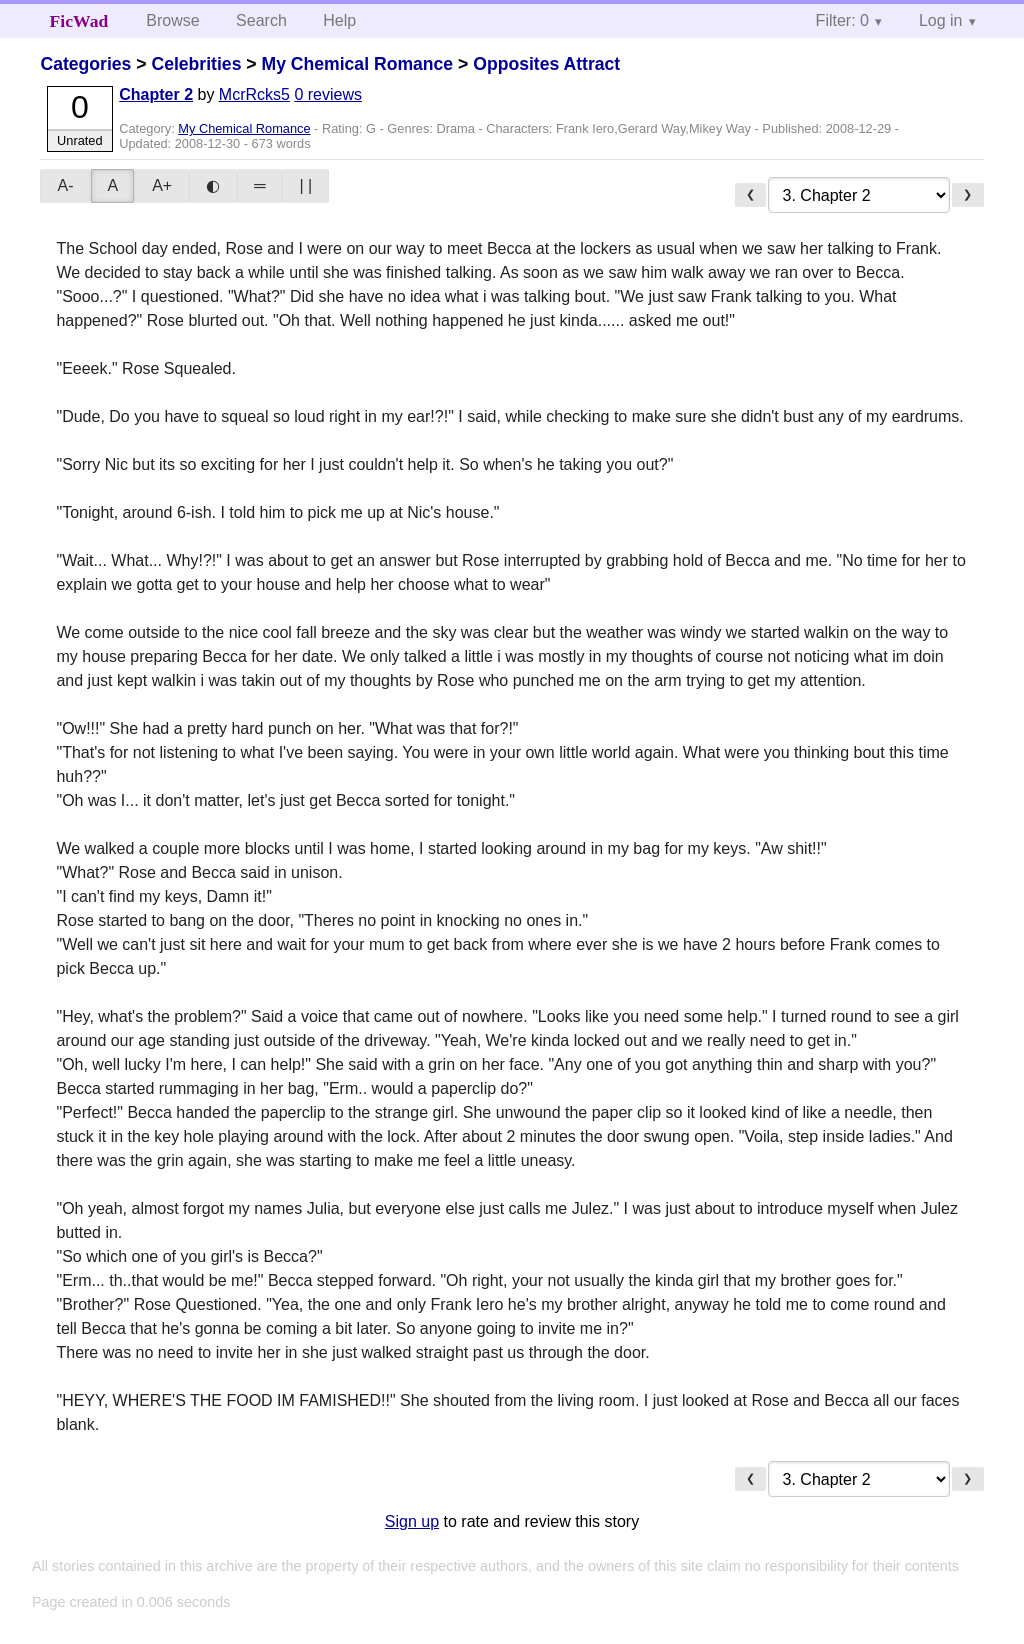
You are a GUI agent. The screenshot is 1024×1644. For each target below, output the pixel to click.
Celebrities (196, 64)
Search (261, 20)
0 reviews (328, 94)
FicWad (79, 21)
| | (305, 185)
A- (65, 185)
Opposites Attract (546, 64)
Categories (85, 64)
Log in (941, 20)
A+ (162, 185)
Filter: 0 (842, 20)
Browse (172, 20)
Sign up (412, 1521)
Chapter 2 (156, 94)
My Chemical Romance (357, 64)
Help (339, 20)
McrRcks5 (254, 94)
